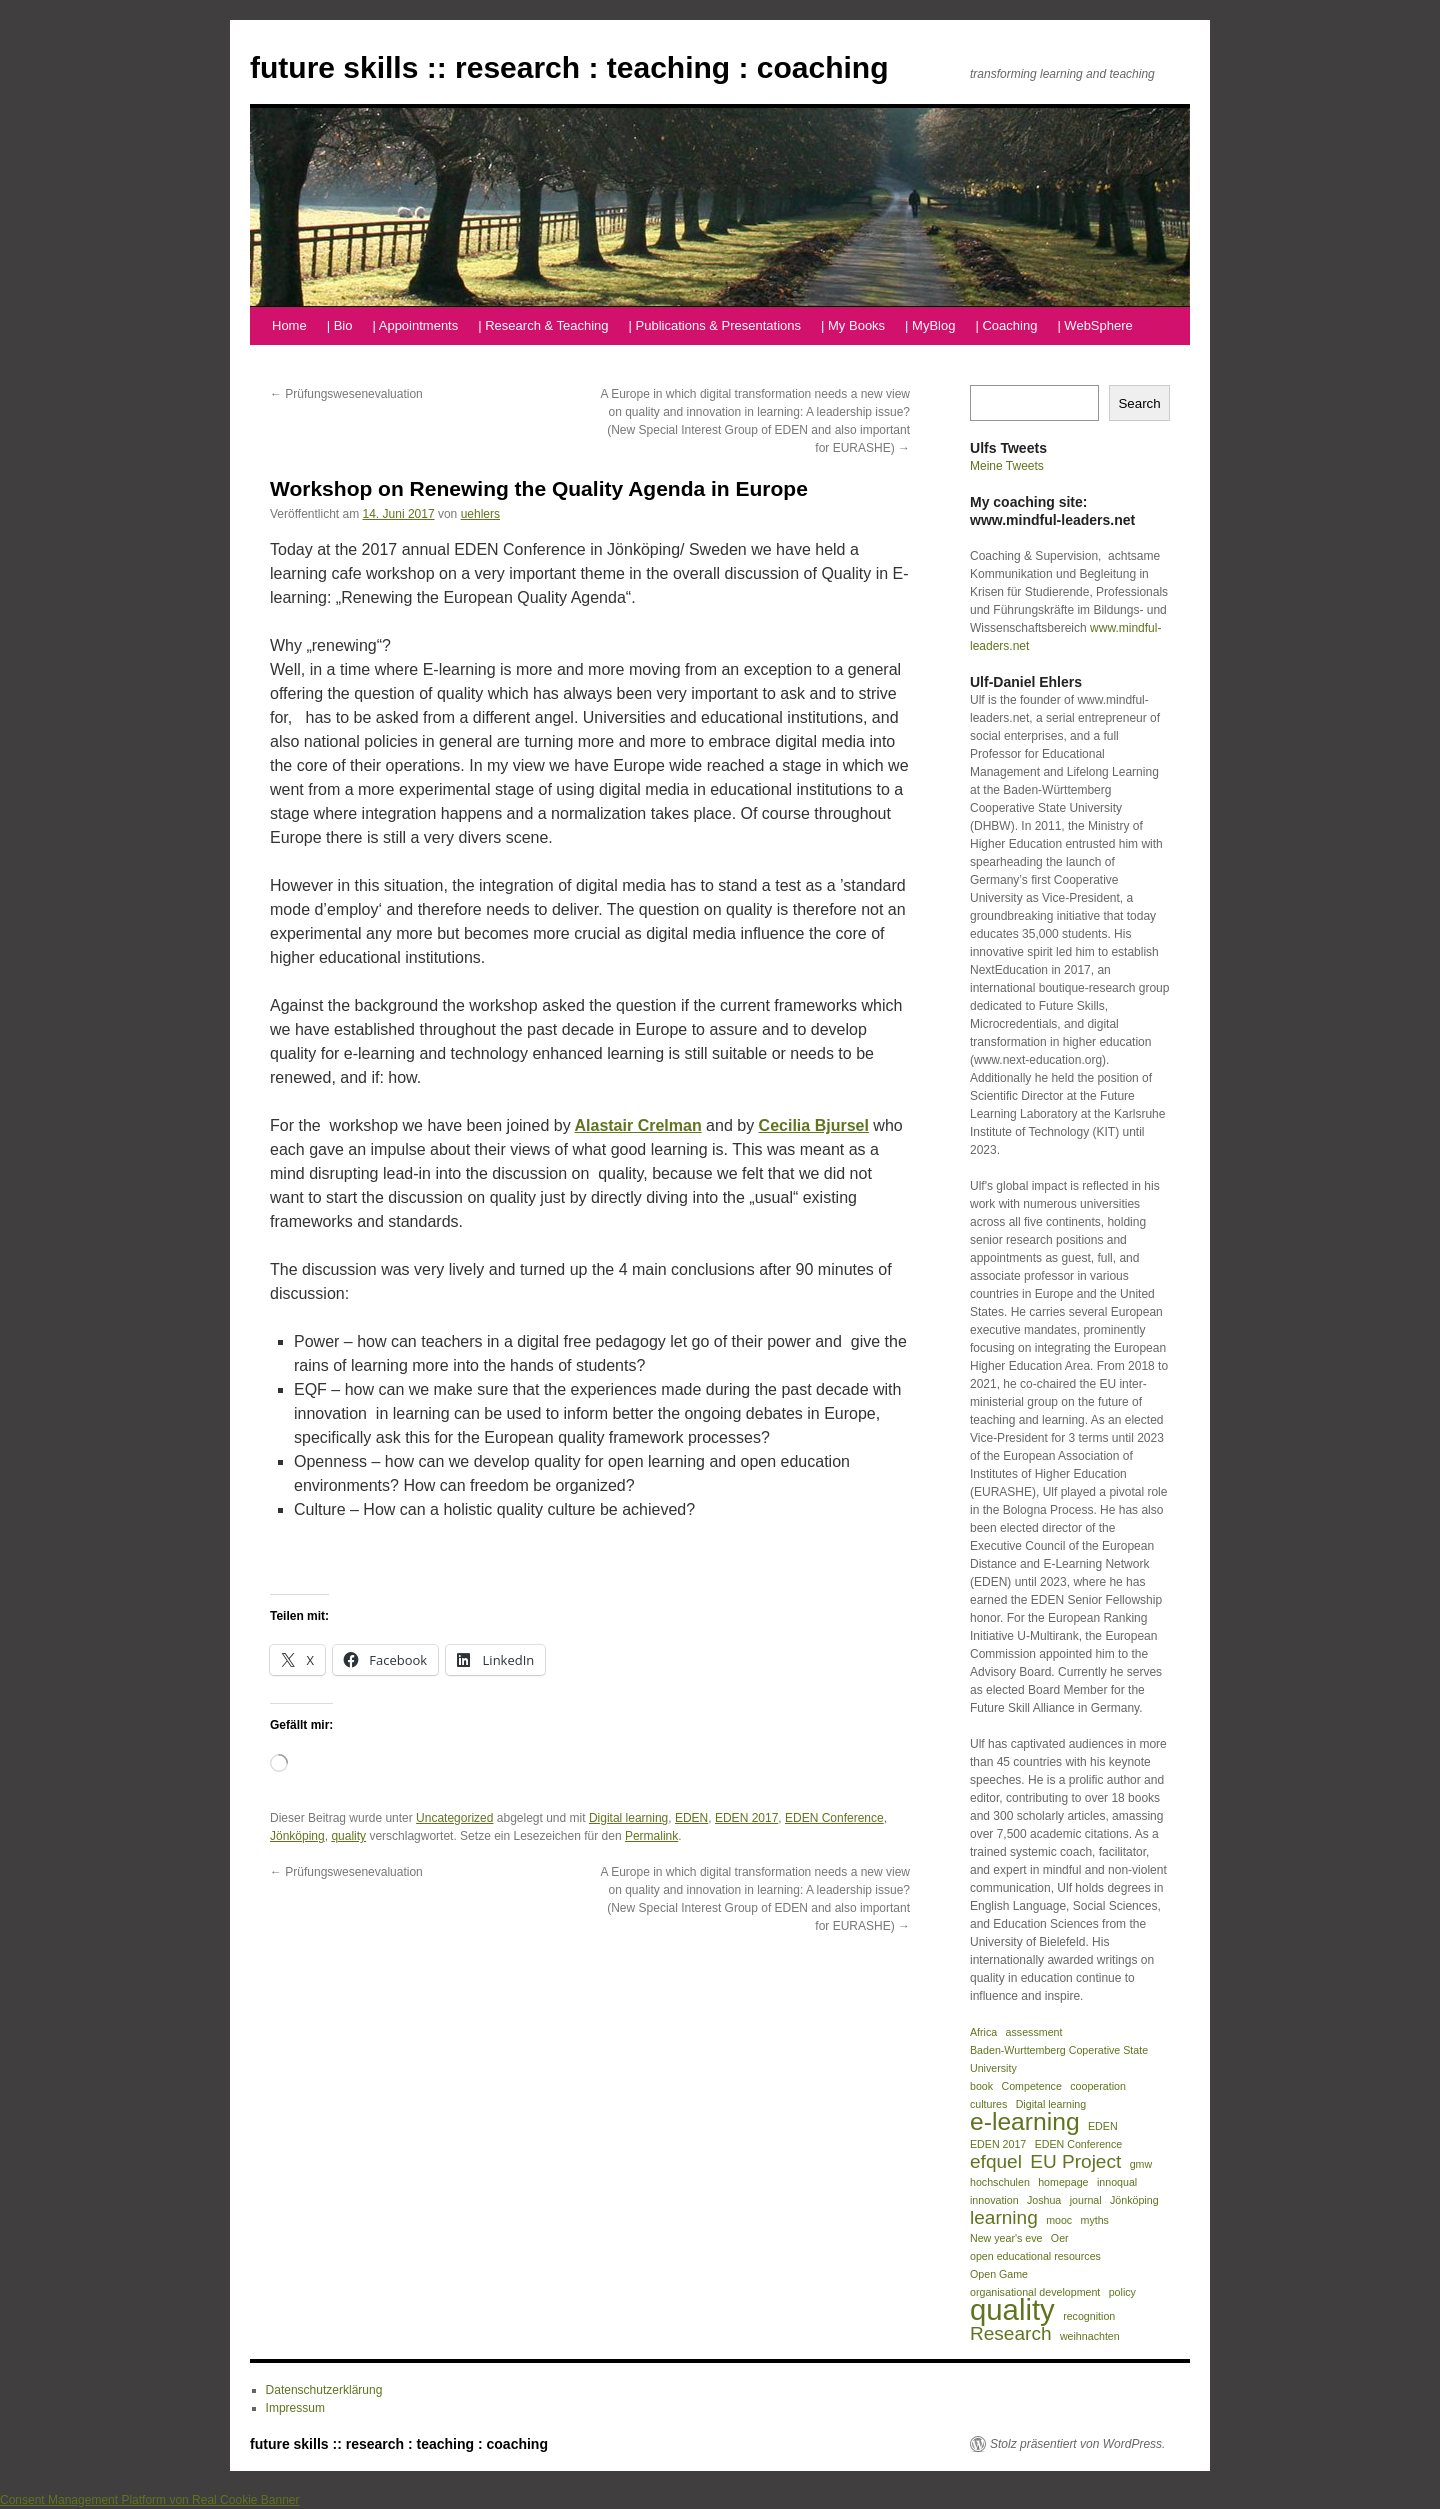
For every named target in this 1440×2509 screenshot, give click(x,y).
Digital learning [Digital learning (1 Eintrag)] (1051, 2104)
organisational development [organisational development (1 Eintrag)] (1035, 2292)
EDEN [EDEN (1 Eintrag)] (1103, 2126)
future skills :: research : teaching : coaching (569, 67)
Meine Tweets (1007, 466)
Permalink (651, 1836)
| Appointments (415, 325)
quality (348, 1836)
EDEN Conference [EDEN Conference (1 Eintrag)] (1079, 2144)
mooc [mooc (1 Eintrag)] (1059, 2220)
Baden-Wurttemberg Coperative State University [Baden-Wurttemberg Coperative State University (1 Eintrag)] (1059, 2059)
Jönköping (297, 1836)
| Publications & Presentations (715, 325)
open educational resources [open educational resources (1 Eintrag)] (1035, 2256)
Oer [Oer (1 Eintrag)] (1060, 2238)
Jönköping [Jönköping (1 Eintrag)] (1134, 2200)
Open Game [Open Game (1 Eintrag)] (999, 2274)
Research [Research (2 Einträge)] (1011, 2334)
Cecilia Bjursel (814, 1125)
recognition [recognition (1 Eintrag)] (1089, 2316)
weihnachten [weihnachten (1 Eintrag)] (1090, 2336)
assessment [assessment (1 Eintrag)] (1034, 2032)
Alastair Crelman (637, 1125)
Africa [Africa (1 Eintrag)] (983, 2032)
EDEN (691, 1818)
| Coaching (1006, 325)
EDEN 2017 (746, 1818)
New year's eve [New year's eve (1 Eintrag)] (1006, 2238)
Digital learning (628, 1818)
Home (289, 325)
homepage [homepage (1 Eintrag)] (1063, 2182)
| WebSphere (1094, 325)
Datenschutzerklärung (324, 2390)
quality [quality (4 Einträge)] (1012, 2310)
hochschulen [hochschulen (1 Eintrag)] (1000, 2182)
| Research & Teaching (543, 325)
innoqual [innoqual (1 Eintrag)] (1117, 2182)
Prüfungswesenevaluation (346, 394)
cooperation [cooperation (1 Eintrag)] (1098, 2086)
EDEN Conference (834, 1818)
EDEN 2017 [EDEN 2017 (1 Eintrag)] (998, 2144)
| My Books (853, 325)
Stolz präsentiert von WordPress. (1077, 2444)
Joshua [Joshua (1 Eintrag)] (1044, 2200)
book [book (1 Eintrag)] (981, 2086)
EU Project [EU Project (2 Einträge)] (1075, 2162)
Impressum (295, 2408)
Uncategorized (454, 1818)
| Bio (340, 325)
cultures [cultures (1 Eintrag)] (988, 2104)
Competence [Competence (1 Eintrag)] (1031, 2086)
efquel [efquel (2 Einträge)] (996, 2162)
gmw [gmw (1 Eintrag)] (1141, 2164)
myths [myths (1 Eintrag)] (1095, 2220)
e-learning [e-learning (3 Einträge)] (1025, 2122)
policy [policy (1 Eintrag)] (1122, 2292)
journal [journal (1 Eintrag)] (1086, 2200)
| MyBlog (930, 325)
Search (1139, 403)
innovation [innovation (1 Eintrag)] (994, 2200)
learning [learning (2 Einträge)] (1004, 2218)
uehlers (480, 514)
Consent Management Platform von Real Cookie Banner (150, 2500)
